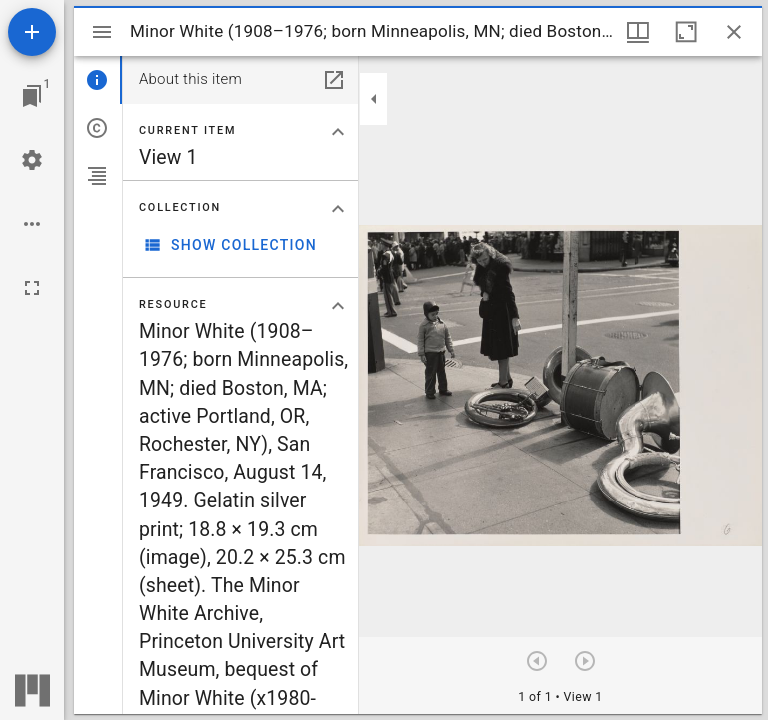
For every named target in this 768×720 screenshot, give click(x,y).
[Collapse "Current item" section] (338, 132)
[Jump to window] (32, 96)
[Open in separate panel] (334, 80)
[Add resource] (32, 32)
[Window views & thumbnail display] (638, 32)
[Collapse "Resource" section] (338, 306)
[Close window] (734, 32)
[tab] (98, 80)
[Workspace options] (32, 224)
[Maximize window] (686, 32)
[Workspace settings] (32, 160)
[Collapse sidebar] (374, 99)
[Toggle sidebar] (102, 32)
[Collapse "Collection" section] (338, 209)
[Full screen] (32, 288)
